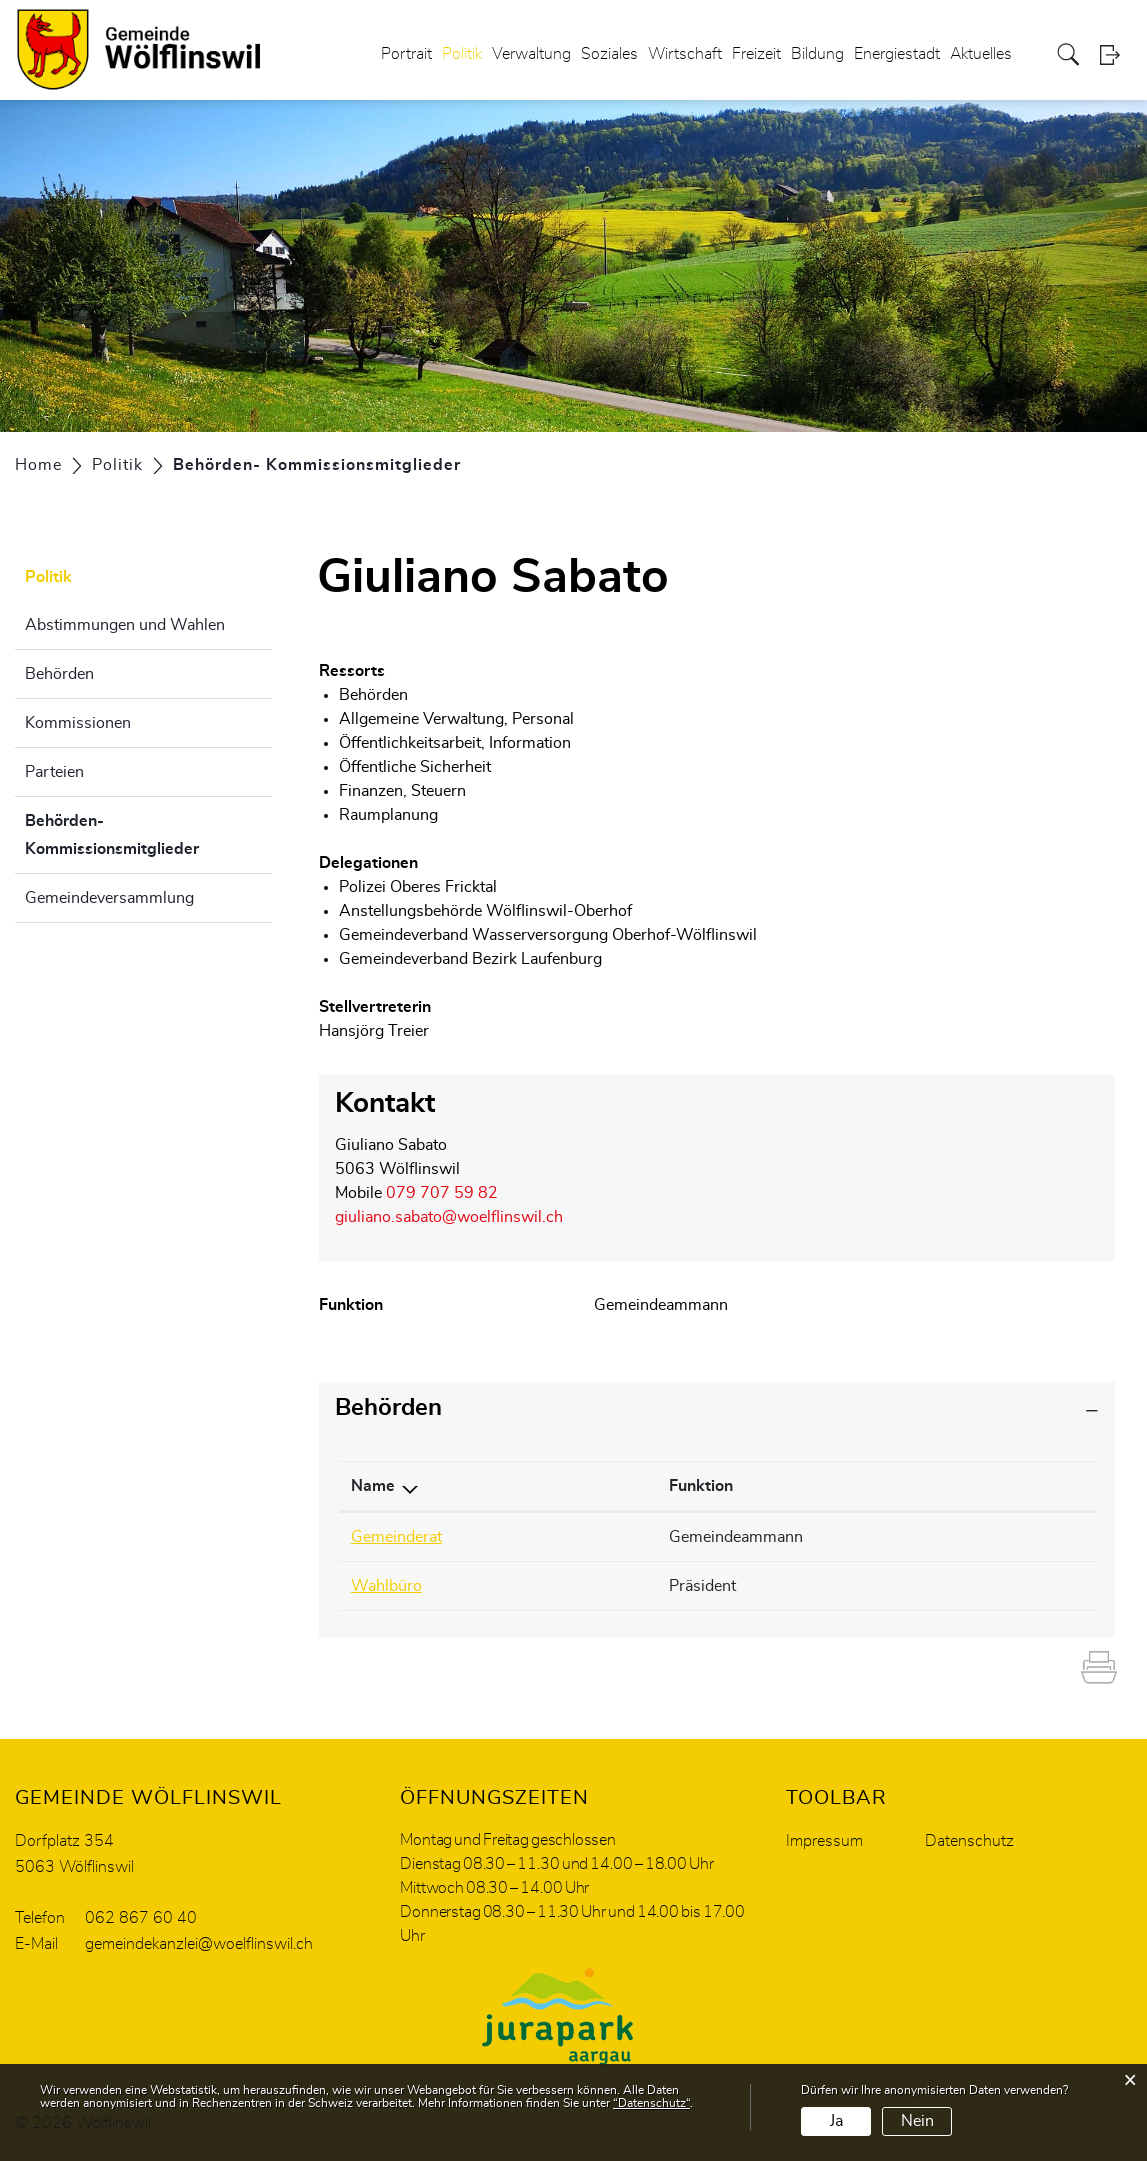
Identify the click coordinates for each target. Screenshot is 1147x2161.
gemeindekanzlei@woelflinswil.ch (199, 1944)
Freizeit (756, 54)
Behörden (59, 674)
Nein (917, 2121)
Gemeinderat (396, 1537)
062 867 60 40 (141, 1918)
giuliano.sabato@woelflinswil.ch (449, 1217)
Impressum (824, 1841)
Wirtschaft (685, 54)
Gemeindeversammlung (109, 898)
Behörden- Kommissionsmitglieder (148, 835)
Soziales (609, 54)
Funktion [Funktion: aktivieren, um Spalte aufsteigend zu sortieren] (701, 1486)
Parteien (54, 772)
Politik (462, 54)
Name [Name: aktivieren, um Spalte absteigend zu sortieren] (373, 1486)
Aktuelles (981, 54)
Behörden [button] (388, 1408)
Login (1116, 54)
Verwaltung (531, 54)
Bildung (817, 54)
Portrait (406, 54)
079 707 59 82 (442, 1193)
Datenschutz (969, 1841)
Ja (836, 2121)
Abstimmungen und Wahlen (125, 625)
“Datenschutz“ (651, 2103)
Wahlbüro (386, 1586)
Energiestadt (897, 54)
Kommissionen (78, 723)
